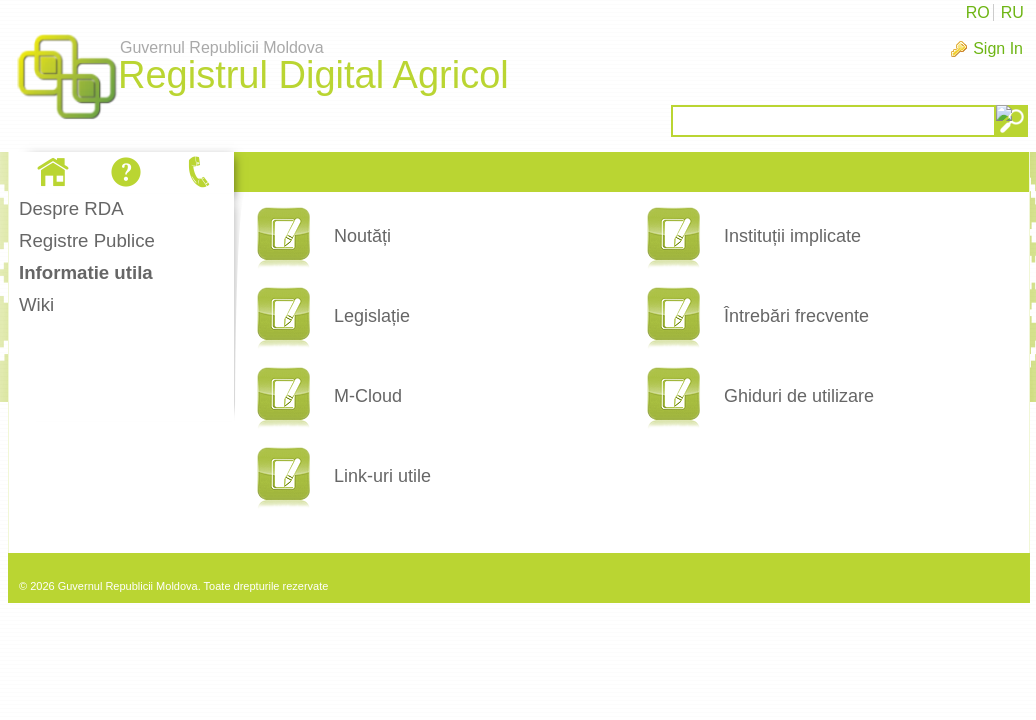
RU (1012, 12)
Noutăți (362, 236)
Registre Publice (87, 240)
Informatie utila (86, 272)
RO (978, 12)
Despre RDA (71, 208)
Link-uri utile (382, 476)
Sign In (998, 48)
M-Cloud (368, 396)
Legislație (372, 316)
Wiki (36, 304)
